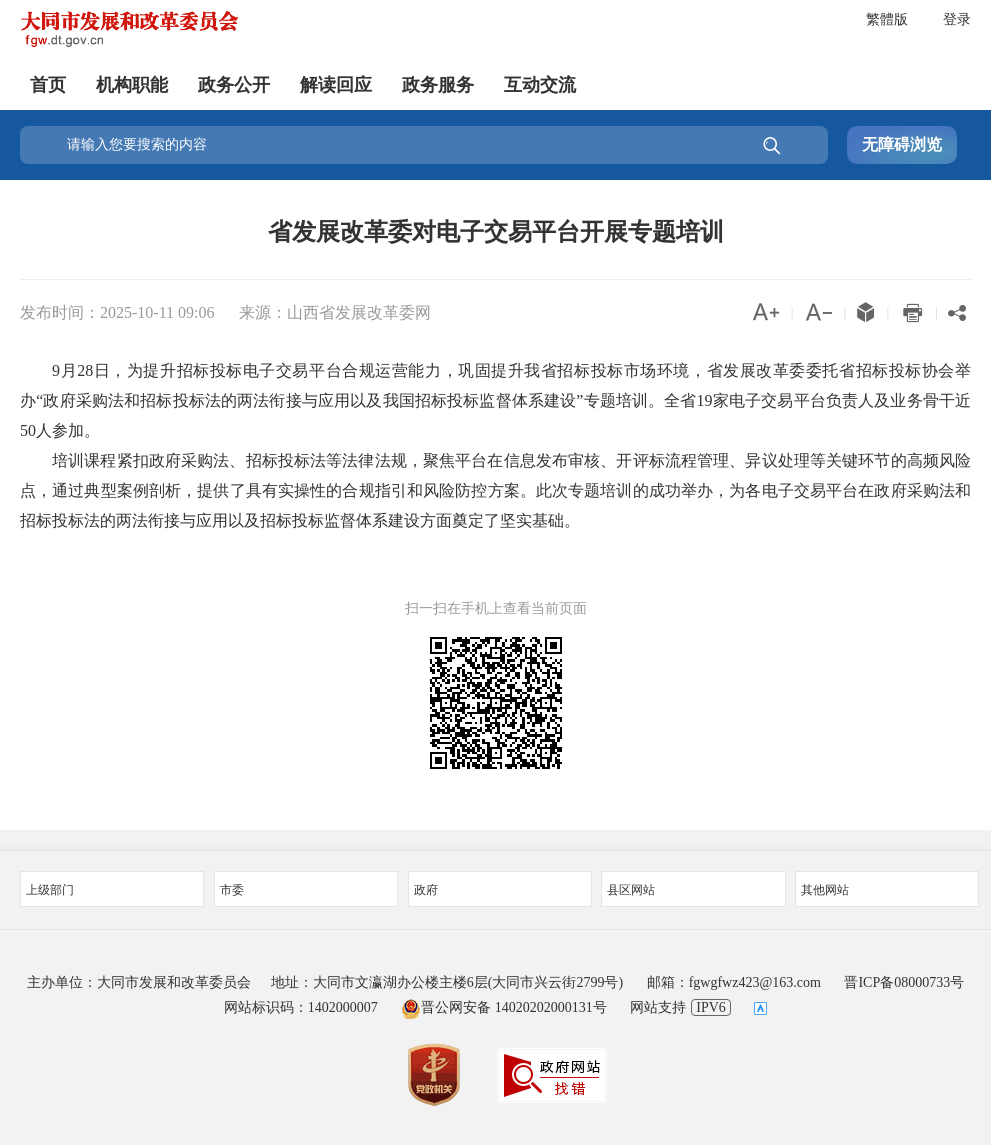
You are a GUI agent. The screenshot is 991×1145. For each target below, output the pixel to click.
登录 (957, 19)
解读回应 (336, 85)
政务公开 (234, 85)
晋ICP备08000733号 (904, 982)
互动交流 (540, 85)
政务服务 (438, 85)
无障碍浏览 (902, 144)
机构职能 (132, 85)
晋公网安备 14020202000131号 (504, 1007)
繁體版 (887, 19)
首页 (48, 85)
